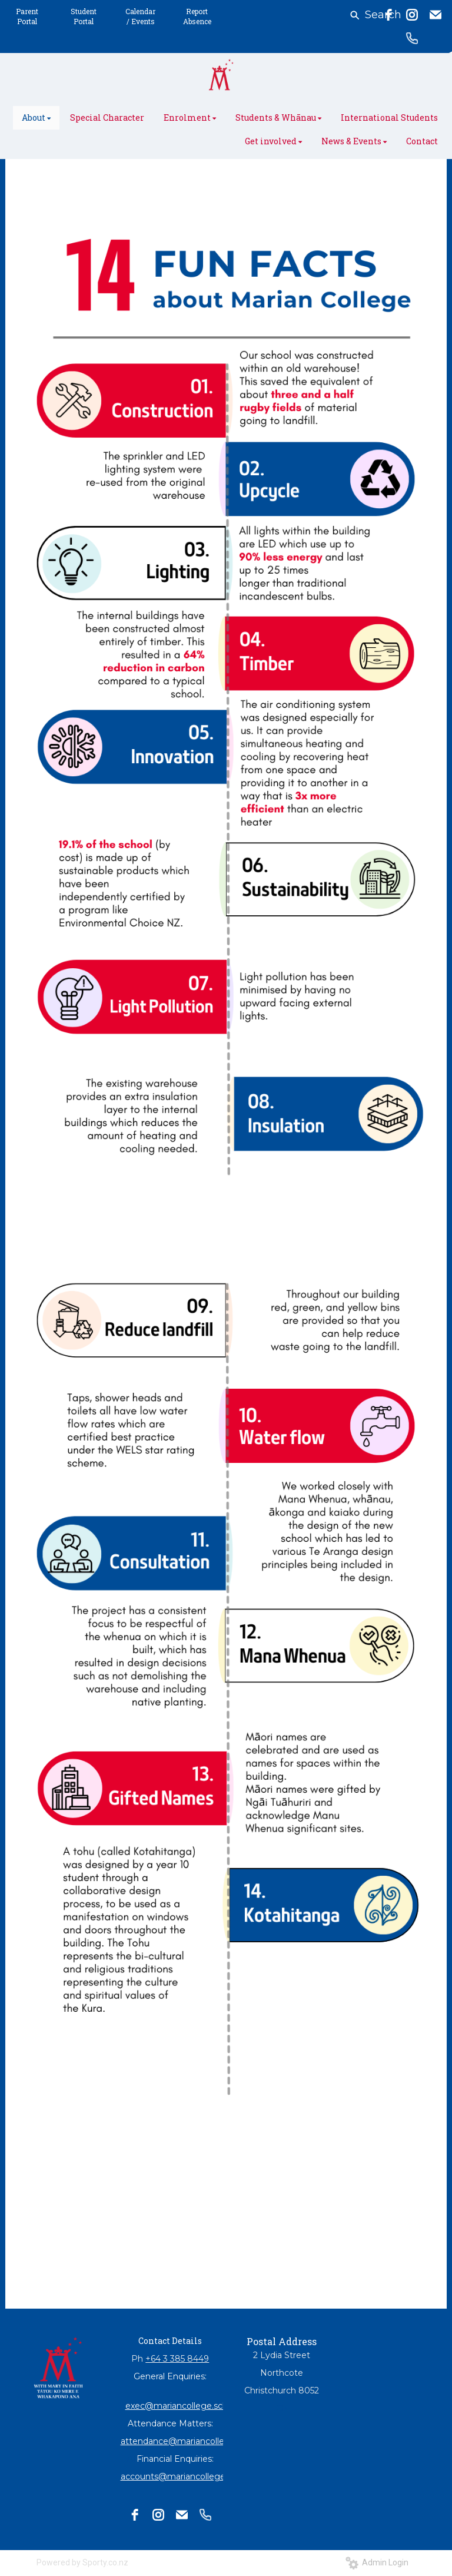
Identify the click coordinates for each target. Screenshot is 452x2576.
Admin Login (376, 2562)
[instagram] (412, 15)
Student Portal (84, 16)
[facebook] (388, 15)
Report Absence (197, 16)
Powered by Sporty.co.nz (82, 2562)
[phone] (412, 38)
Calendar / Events (140, 16)
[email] (435, 15)
